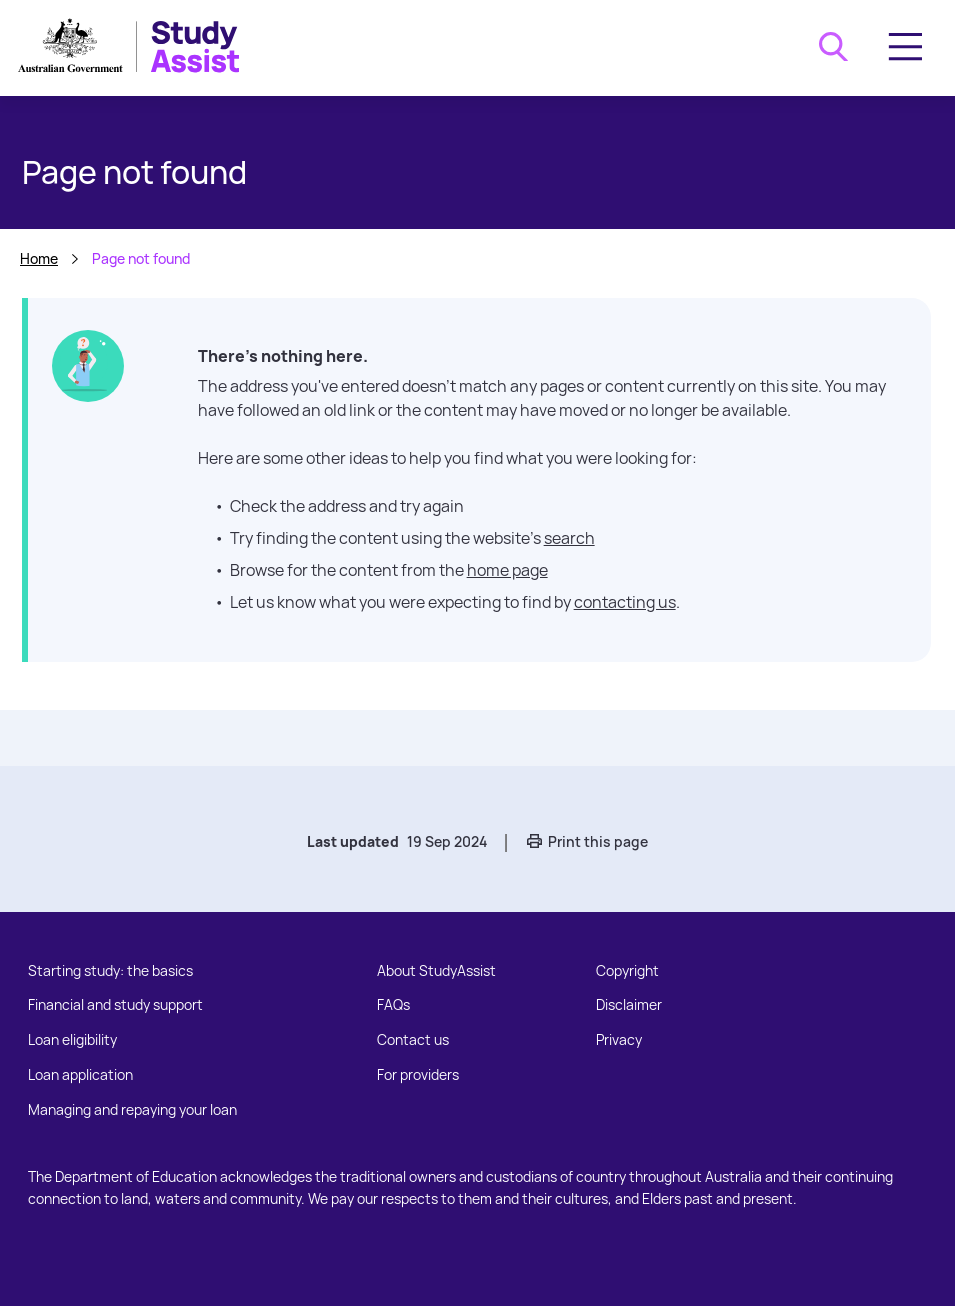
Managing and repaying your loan (132, 1109)
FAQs (393, 1004)
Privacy (619, 1039)
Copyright (627, 970)
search (569, 538)
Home (39, 258)
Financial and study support (115, 1004)
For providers (418, 1074)
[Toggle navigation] (905, 46)
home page (507, 570)
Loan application (80, 1074)
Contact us (413, 1039)
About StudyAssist (436, 970)
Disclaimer (629, 1004)
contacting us (625, 602)
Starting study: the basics (110, 970)
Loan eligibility (72, 1039)
